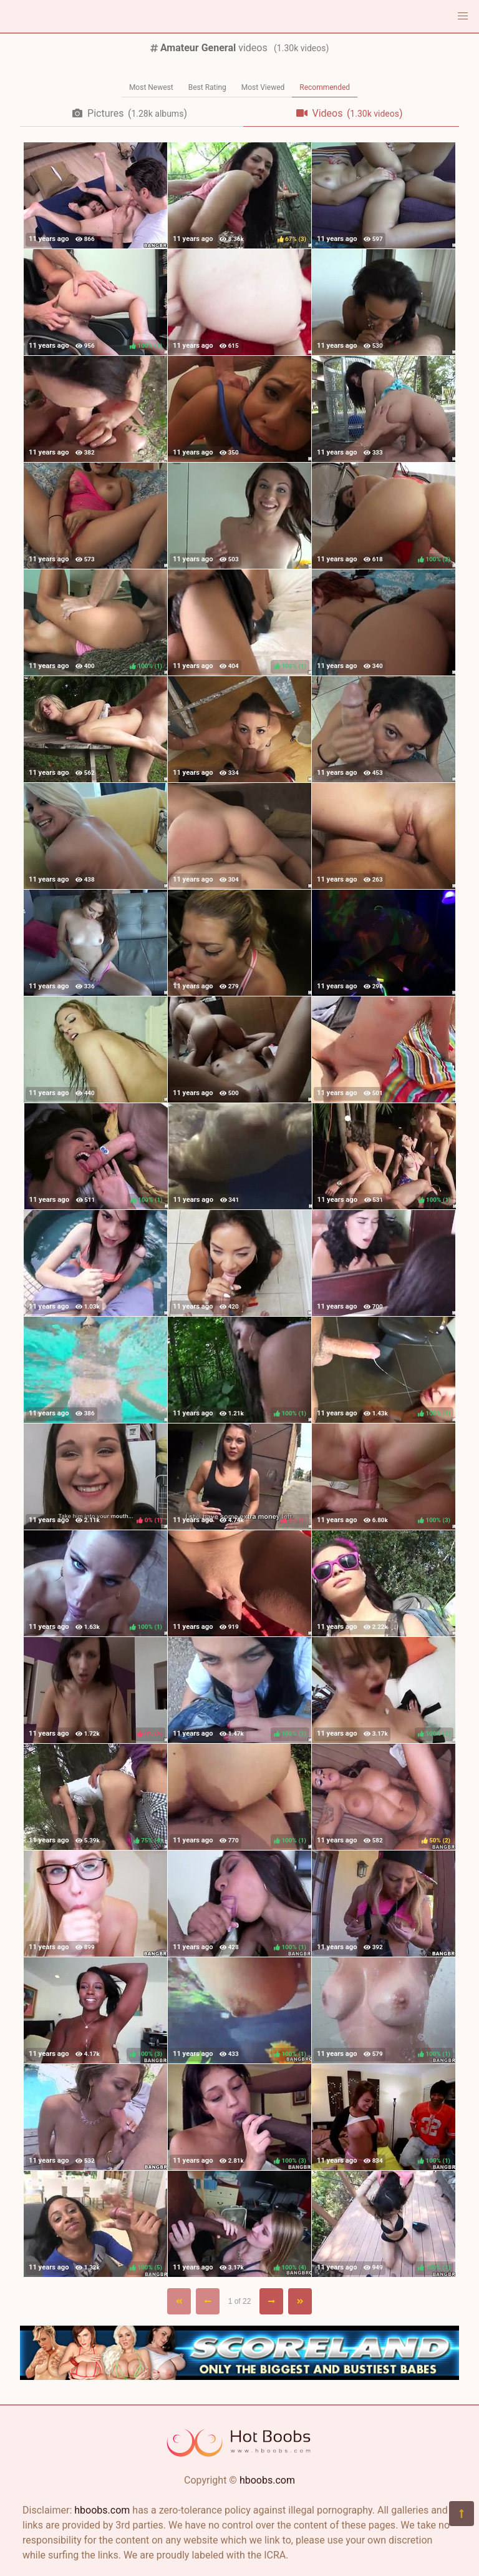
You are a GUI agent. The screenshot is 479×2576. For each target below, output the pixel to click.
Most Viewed (263, 87)
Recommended (324, 87)
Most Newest (151, 87)
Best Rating (207, 87)
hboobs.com (267, 2480)
